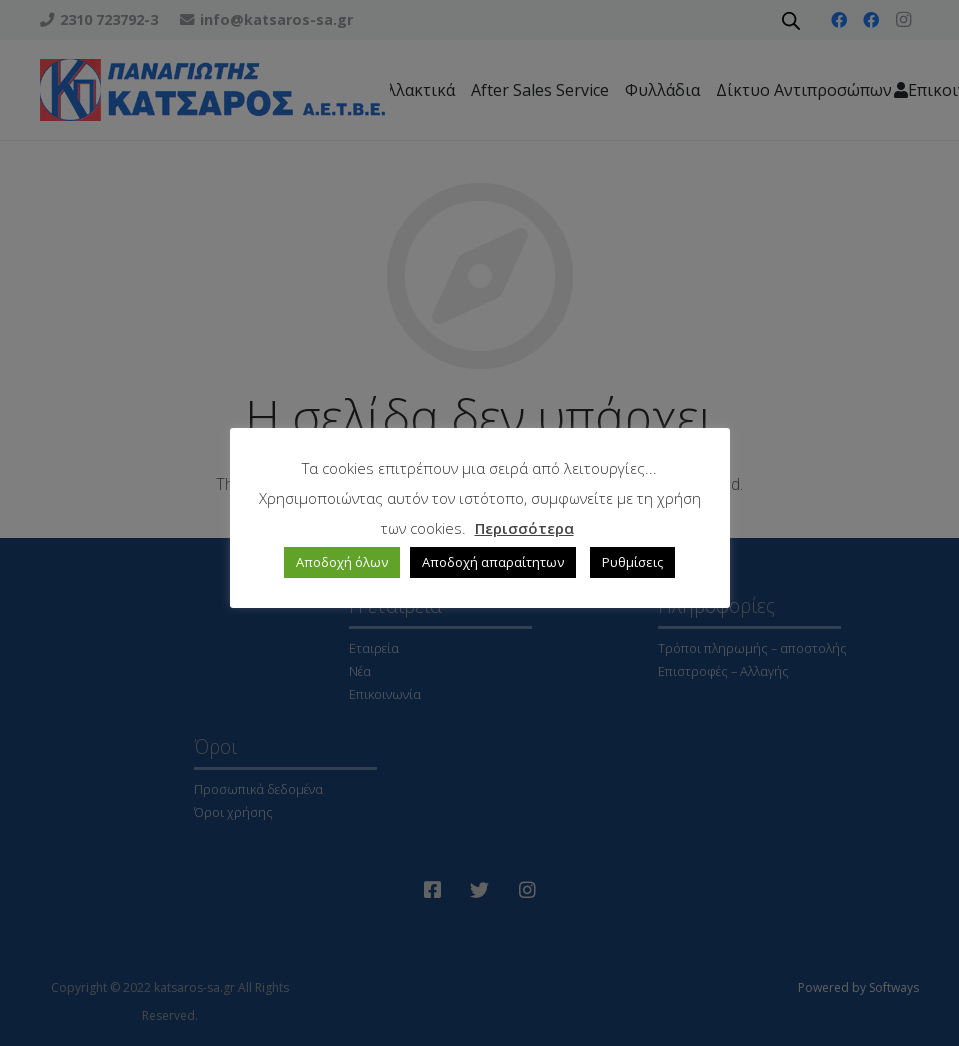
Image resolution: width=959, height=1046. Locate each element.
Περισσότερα (524, 528)
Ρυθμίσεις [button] (632, 562)
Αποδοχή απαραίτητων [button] (493, 562)
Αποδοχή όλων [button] (342, 562)
